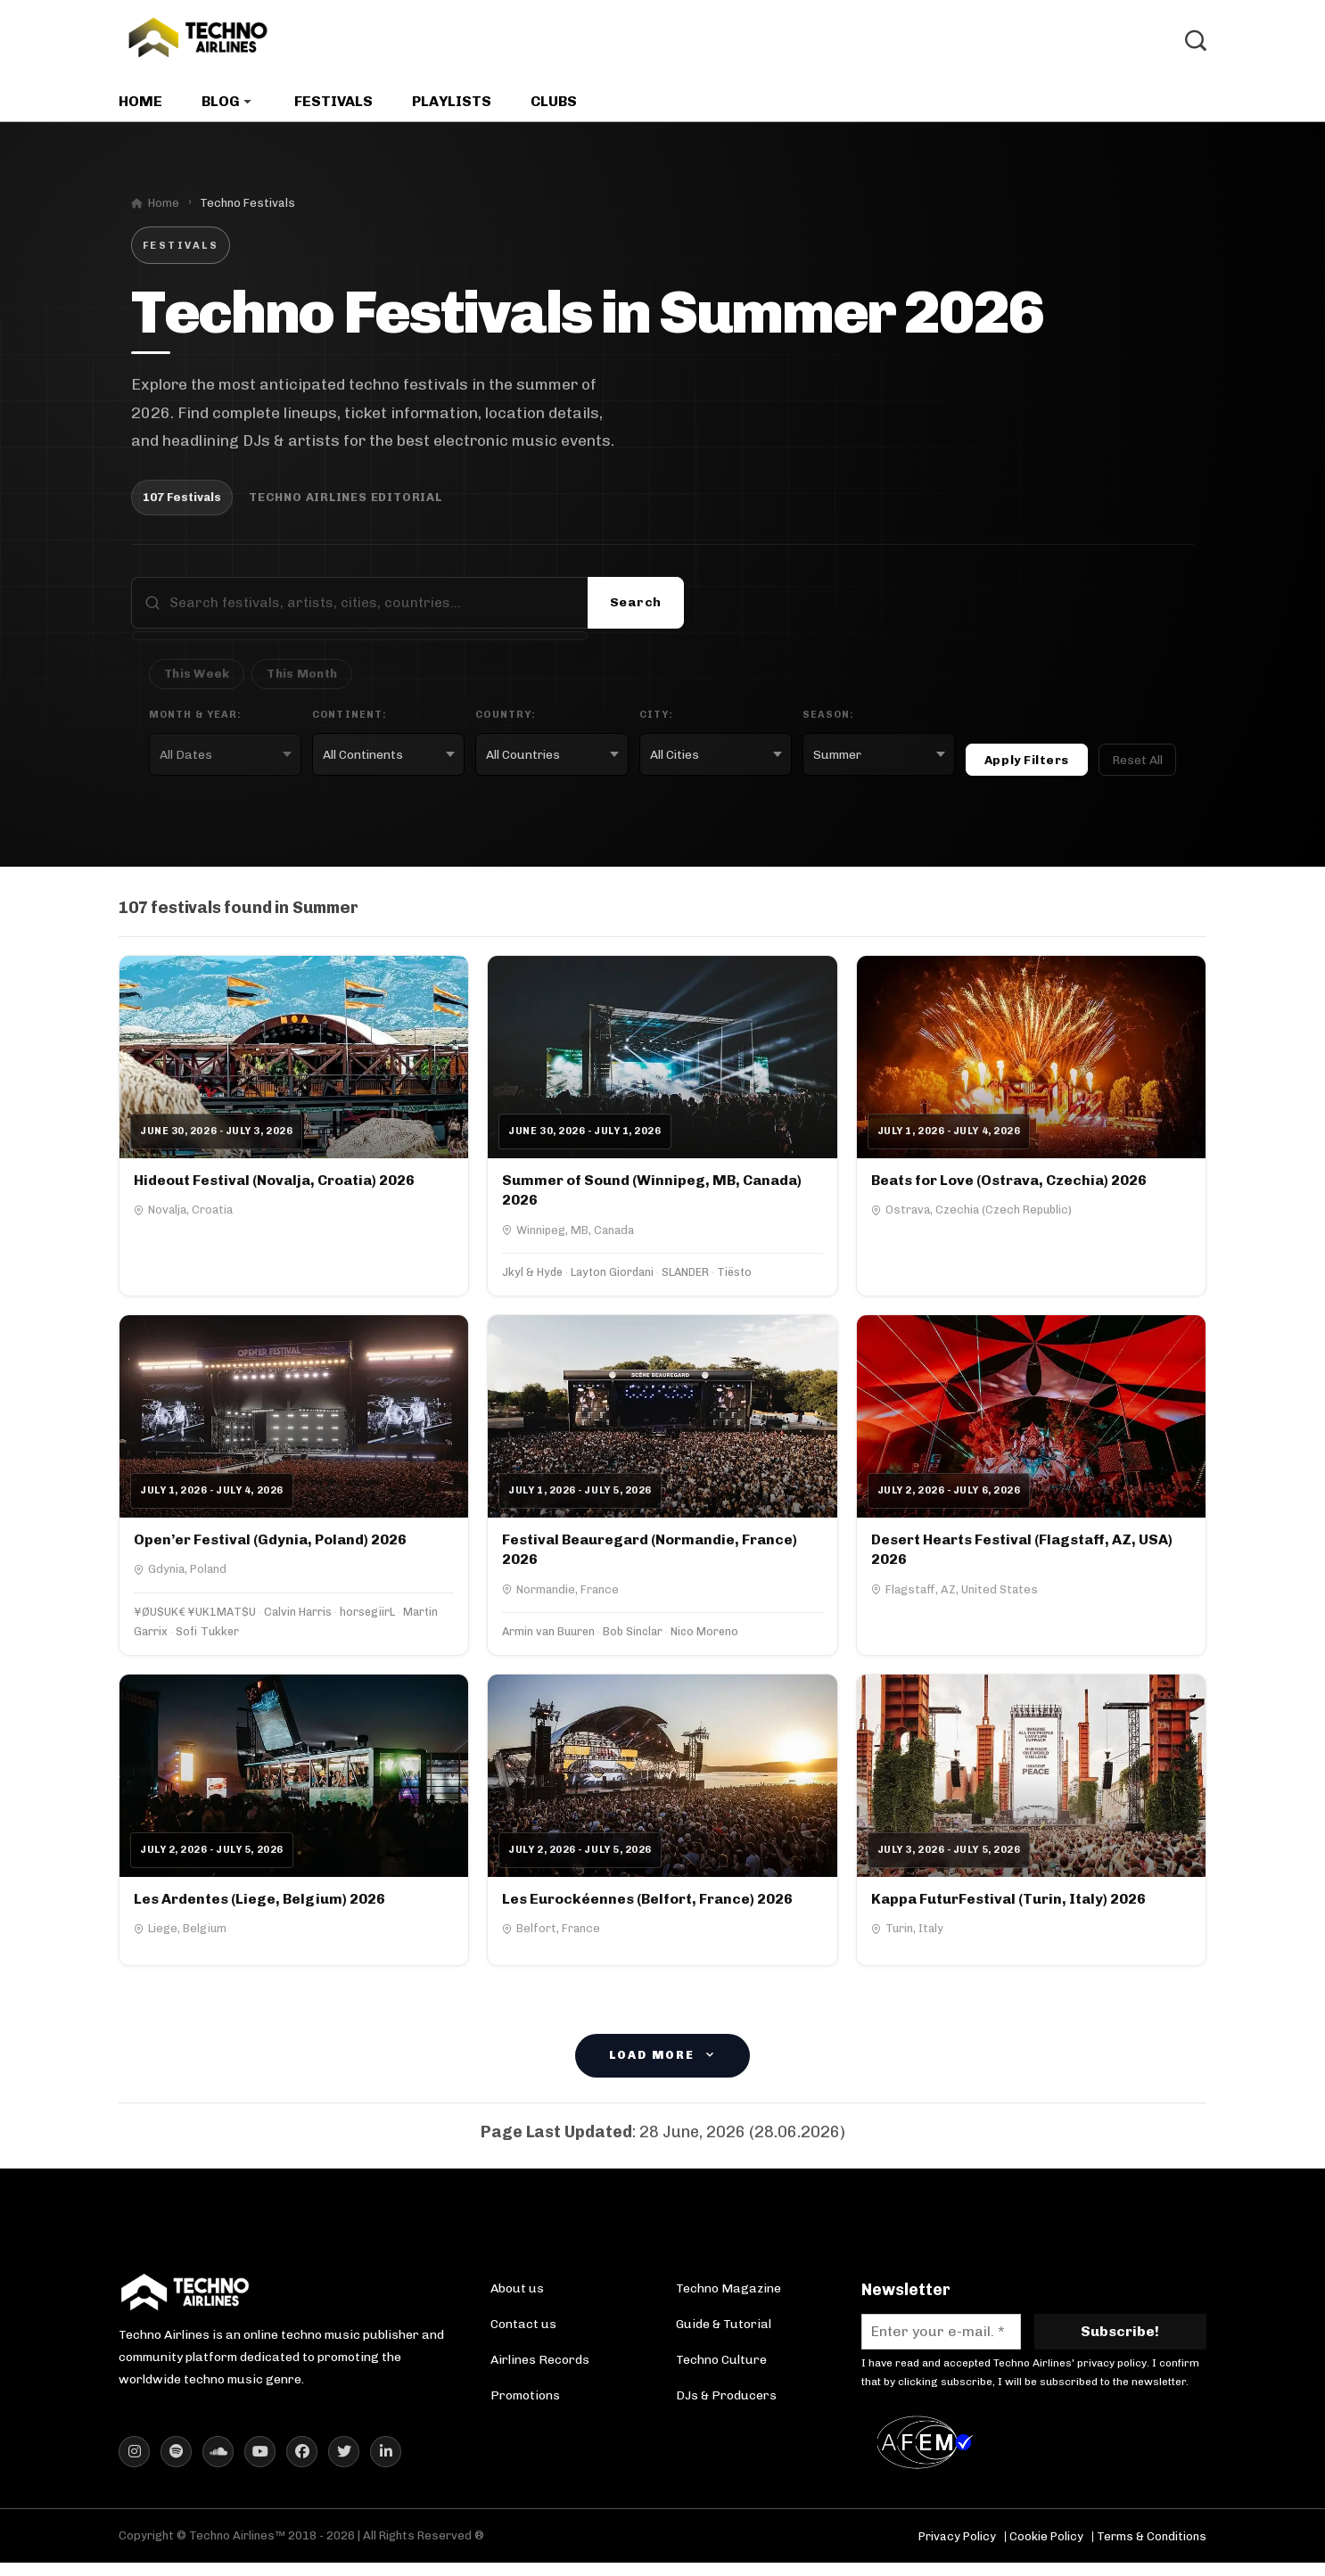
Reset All (1137, 766)
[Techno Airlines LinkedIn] (385, 2465)
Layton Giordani (612, 1278)
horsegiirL (367, 1618)
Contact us (523, 2331)
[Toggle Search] (1195, 44)
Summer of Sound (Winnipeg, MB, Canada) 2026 (652, 1196)
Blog (221, 108)
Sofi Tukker (207, 1637)
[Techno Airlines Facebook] (301, 2465)
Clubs (554, 108)
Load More (662, 2062)
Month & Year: (195, 721)
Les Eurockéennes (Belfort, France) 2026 (647, 1905)
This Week (196, 680)
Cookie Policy (1046, 2549)
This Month (302, 680)
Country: (505, 721)
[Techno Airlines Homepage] (185, 2305)
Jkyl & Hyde (532, 1278)
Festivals (333, 108)
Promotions (525, 2402)
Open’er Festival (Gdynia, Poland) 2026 (270, 1545)
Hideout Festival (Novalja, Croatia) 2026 (274, 1186)
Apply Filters (1026, 766)
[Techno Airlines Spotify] (176, 2465)
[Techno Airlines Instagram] (134, 2465)
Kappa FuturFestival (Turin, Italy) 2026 (1008, 1905)
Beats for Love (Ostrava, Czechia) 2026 (1009, 1186)
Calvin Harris (298, 1618)
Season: (828, 721)
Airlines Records (539, 2366)
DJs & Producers (726, 2402)
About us (517, 2295)
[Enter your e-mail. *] (940, 2338)
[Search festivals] (372, 610)
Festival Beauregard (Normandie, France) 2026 (649, 1555)
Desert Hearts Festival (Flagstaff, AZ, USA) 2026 (1022, 1555)
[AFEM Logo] (928, 2456)
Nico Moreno (704, 1637)
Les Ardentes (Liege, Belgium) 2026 (259, 1905)
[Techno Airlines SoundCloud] (218, 2465)
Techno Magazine (728, 2295)
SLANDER (685, 1278)
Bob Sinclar (632, 1637)
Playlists (451, 108)
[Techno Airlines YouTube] (260, 2465)
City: (656, 721)
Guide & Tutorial (723, 2331)
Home (140, 108)
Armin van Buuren (548, 1637)
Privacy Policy (957, 2549)
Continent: (349, 721)
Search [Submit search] (636, 609)
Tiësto (734, 1278)
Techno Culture (721, 2366)
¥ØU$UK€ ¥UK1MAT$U (195, 1618)
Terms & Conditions (1151, 2549)
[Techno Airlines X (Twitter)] (343, 2465)
